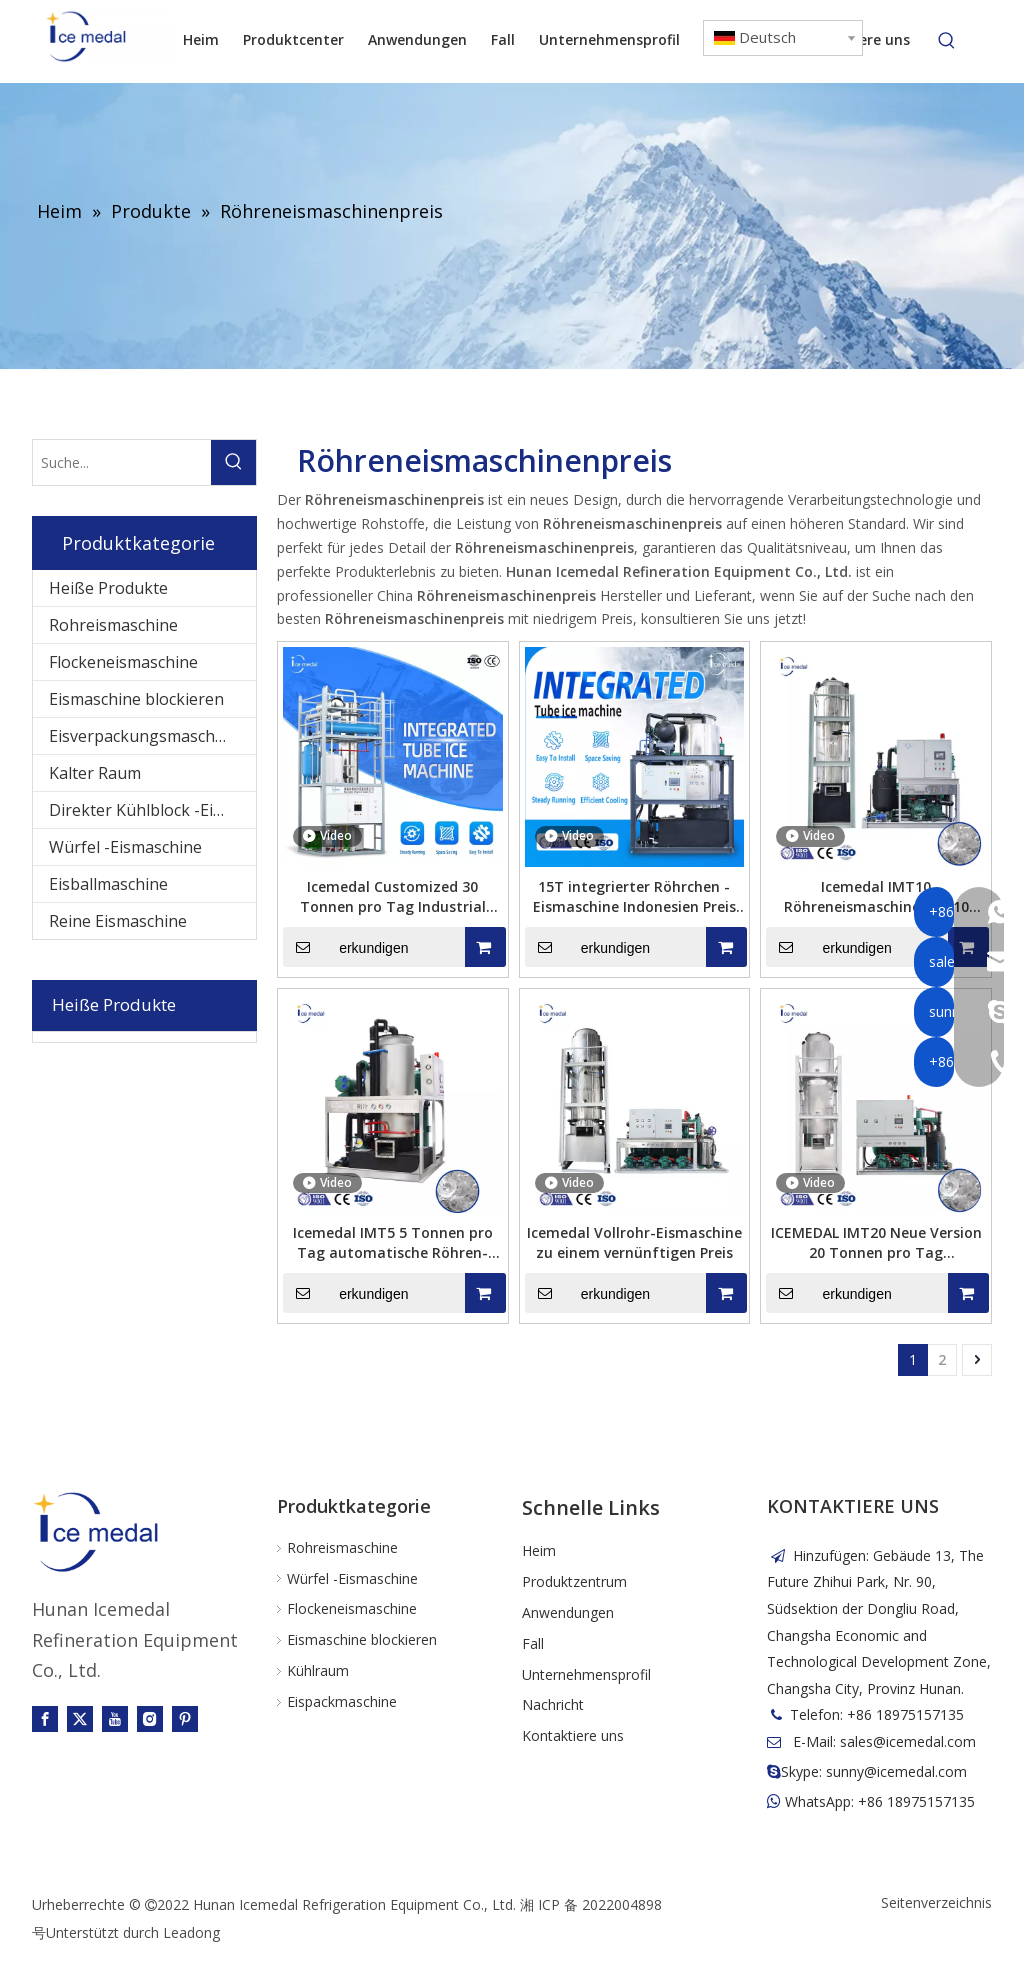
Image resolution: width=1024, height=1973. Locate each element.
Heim (539, 1550)
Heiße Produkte (108, 588)
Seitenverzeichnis (936, 1902)
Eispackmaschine (342, 1701)
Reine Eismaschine (118, 921)
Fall (533, 1643)
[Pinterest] (185, 1719)
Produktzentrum (574, 1581)
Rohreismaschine (113, 625)
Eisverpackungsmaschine (143, 736)
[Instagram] (150, 1719)
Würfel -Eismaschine (125, 847)
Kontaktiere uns (573, 1735)
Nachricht (553, 1704)
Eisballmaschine (108, 884)
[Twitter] (80, 1719)
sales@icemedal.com (908, 1741)
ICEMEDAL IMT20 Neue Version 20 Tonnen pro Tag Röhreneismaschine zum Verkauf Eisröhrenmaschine (876, 1243)
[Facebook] (45, 1719)
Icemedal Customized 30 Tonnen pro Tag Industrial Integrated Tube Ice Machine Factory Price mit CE (393, 897)
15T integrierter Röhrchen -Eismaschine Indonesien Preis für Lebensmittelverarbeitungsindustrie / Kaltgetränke (635, 897)
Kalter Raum (95, 773)
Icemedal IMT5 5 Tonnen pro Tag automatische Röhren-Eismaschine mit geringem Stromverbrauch (393, 1243)
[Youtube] (115, 1719)
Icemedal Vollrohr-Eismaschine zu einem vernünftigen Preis (634, 1242)
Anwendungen (568, 1612)
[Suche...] (122, 462)
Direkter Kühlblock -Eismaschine (152, 810)
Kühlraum (318, 1670)
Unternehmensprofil (586, 1674)
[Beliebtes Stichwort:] (947, 41)
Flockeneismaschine (123, 662)
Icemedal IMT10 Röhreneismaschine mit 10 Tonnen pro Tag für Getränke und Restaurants (876, 897)
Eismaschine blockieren (136, 699)
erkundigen (345, 947)
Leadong (191, 1932)
